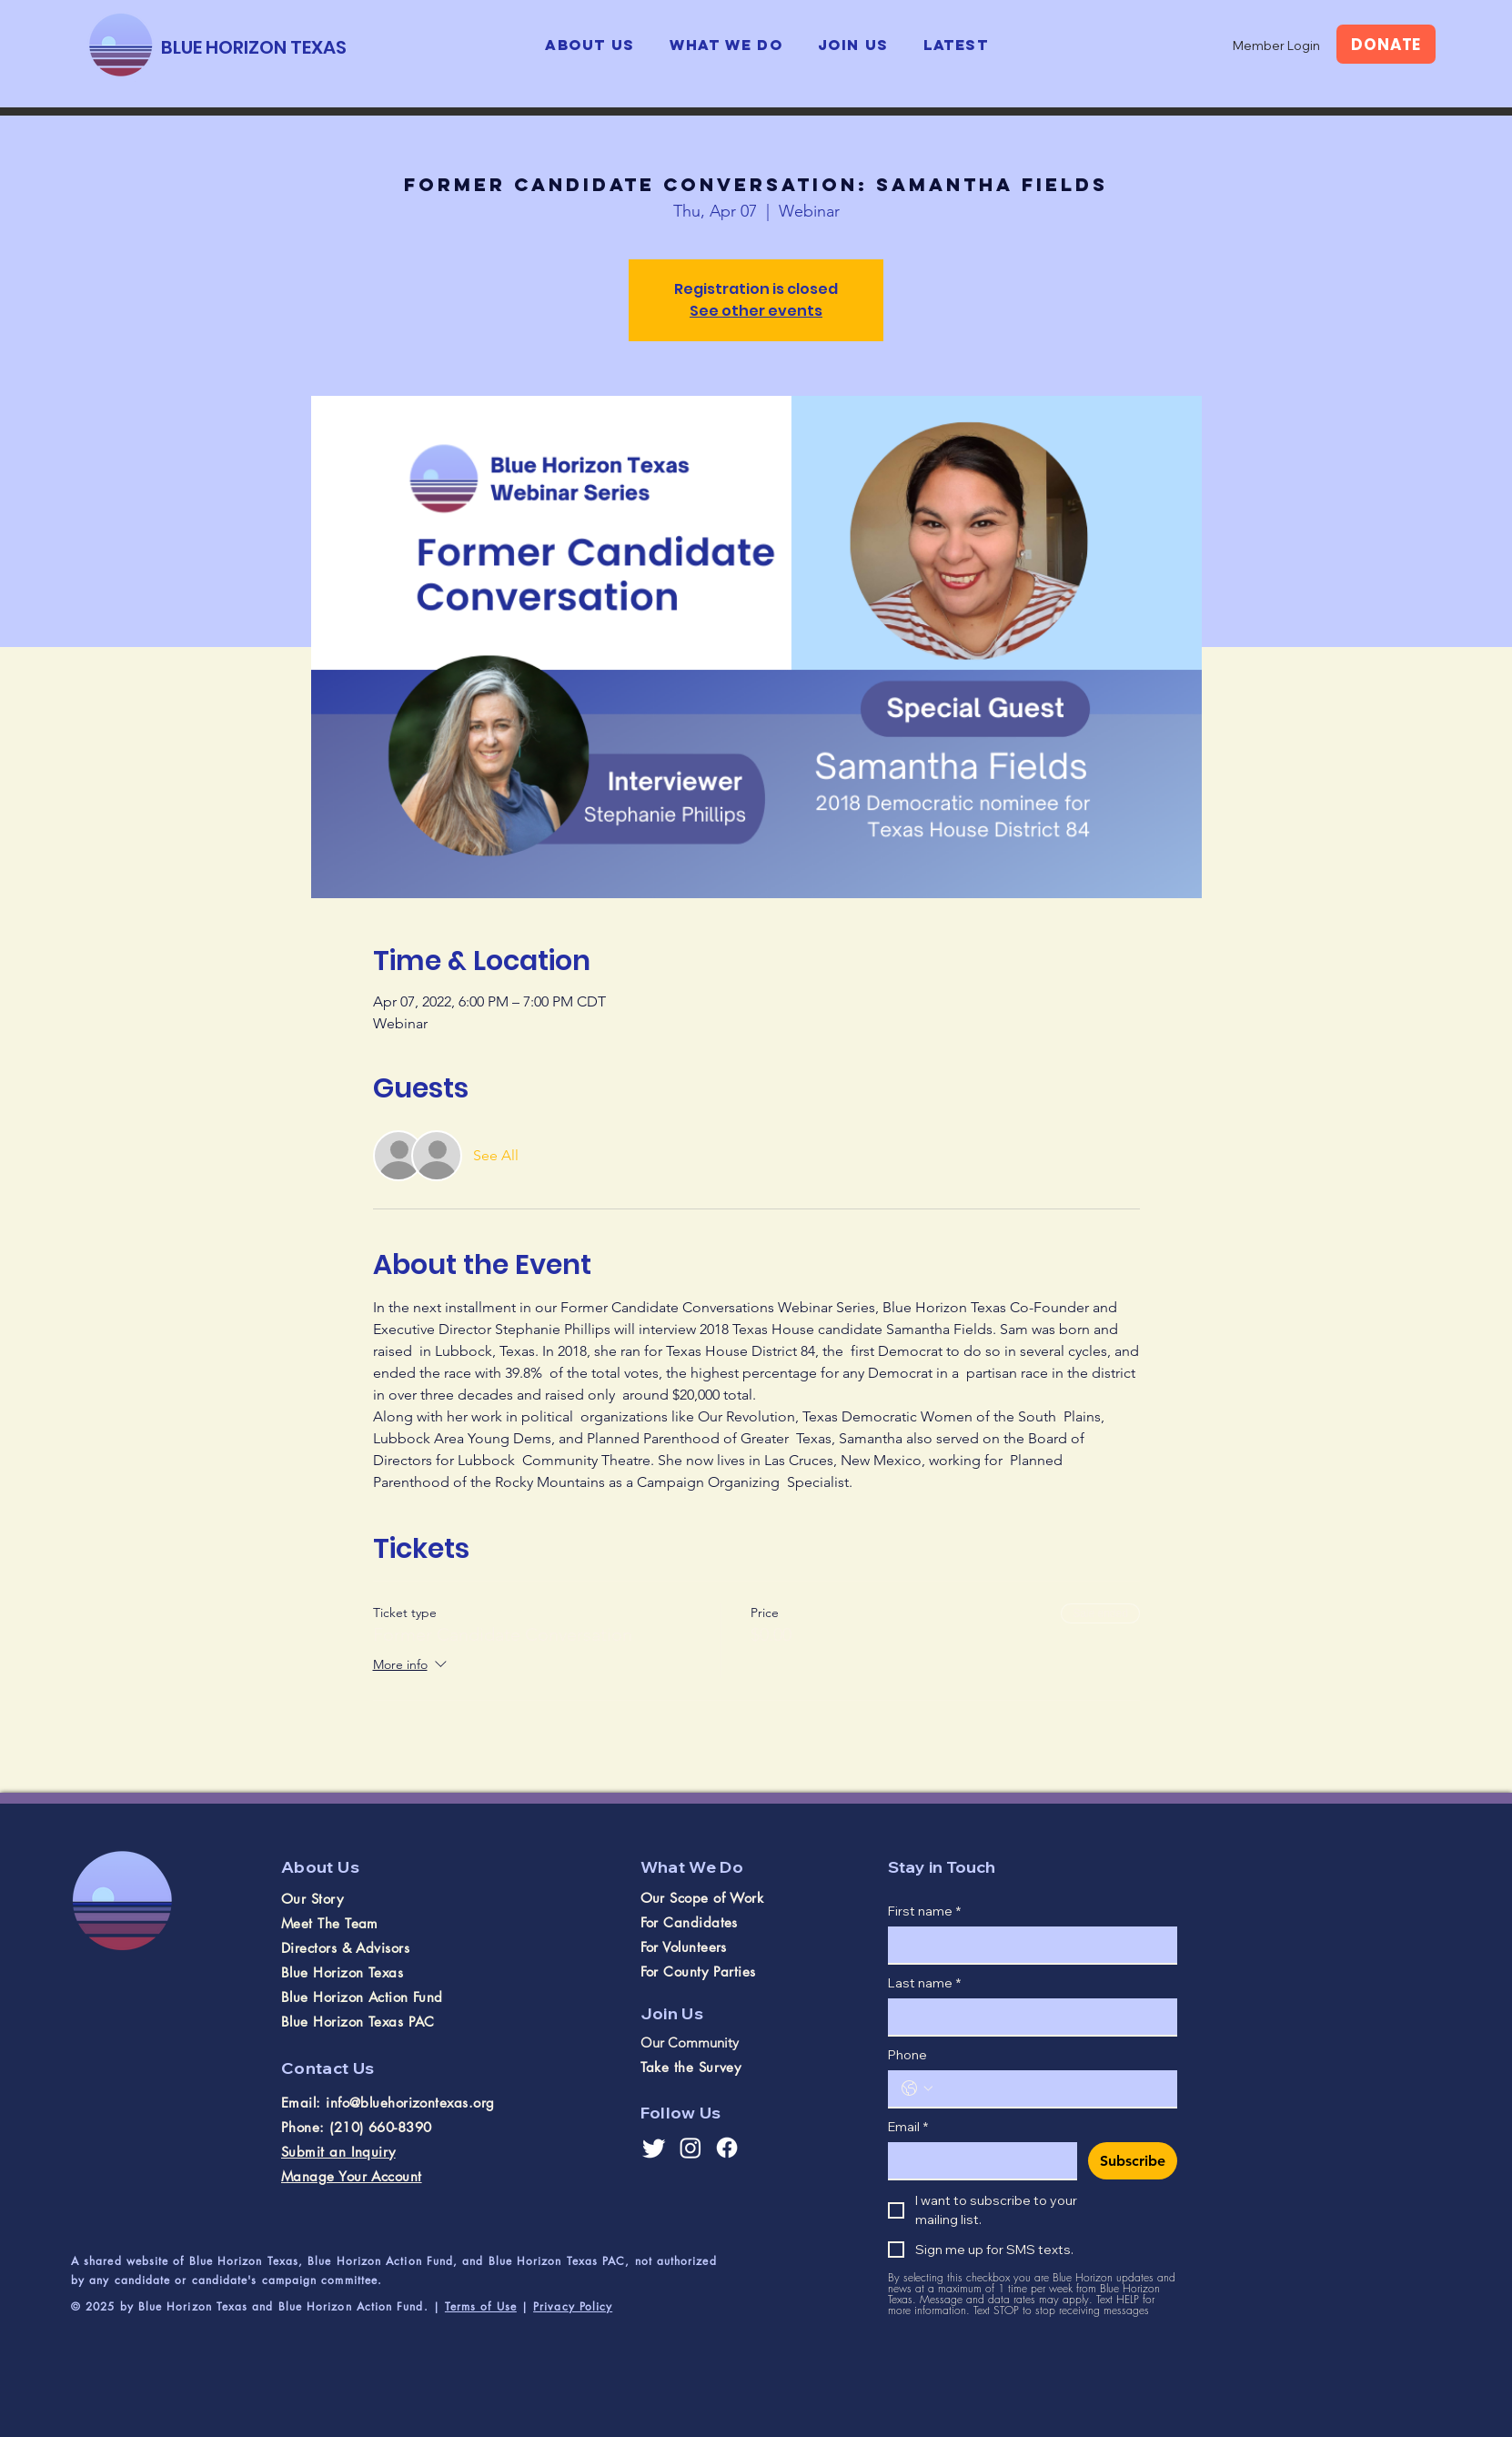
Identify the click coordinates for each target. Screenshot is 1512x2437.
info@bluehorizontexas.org (410, 2102)
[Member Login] (1276, 45)
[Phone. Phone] (1050, 2088)
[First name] (1027, 1944)
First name (924, 1911)
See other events (756, 310)
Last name (924, 1983)
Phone (907, 2055)
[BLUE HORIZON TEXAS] (254, 47)
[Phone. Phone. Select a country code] (917, 2088)
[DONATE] (1386, 44)
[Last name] (1027, 2016)
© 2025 (95, 2306)
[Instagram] (690, 2147)
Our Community (689, 2042)
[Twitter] (654, 2147)
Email (908, 2127)
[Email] (977, 2160)
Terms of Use (481, 2306)
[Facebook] (727, 2147)
